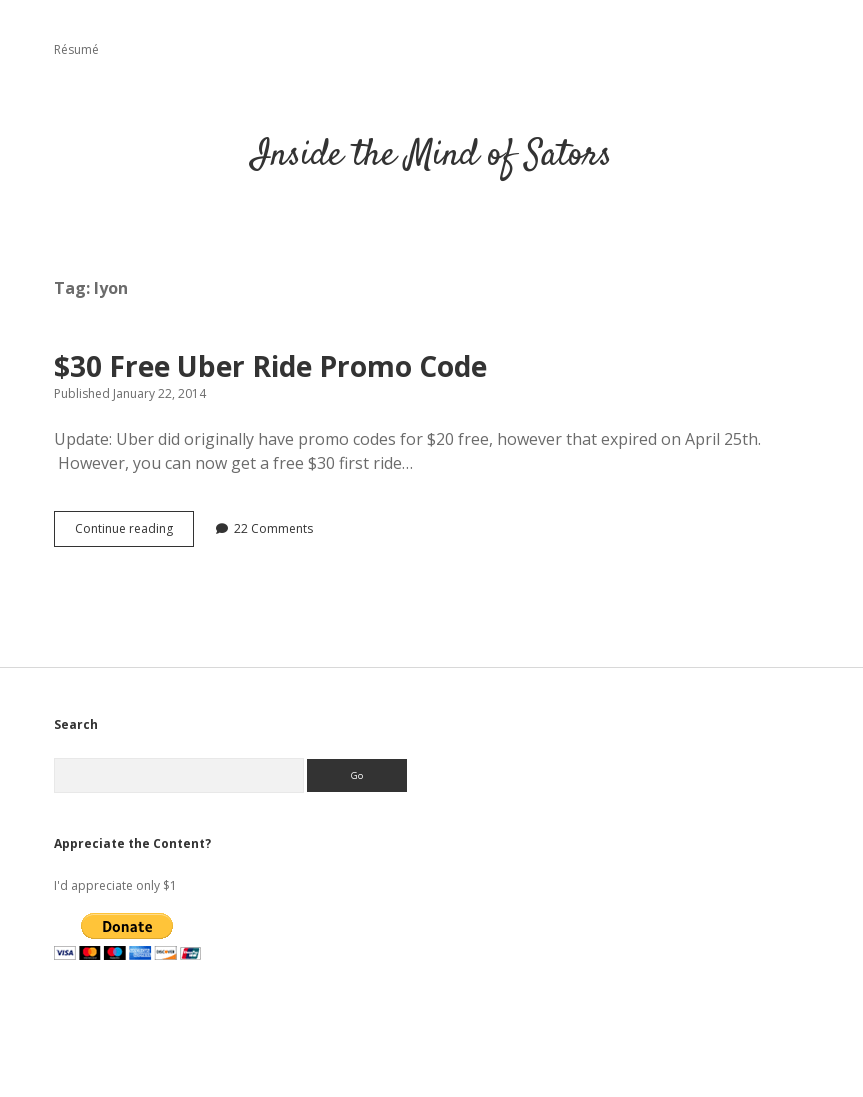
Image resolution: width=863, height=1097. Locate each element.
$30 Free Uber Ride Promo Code (270, 366)
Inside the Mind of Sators (432, 155)
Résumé (76, 49)
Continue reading (134, 533)
